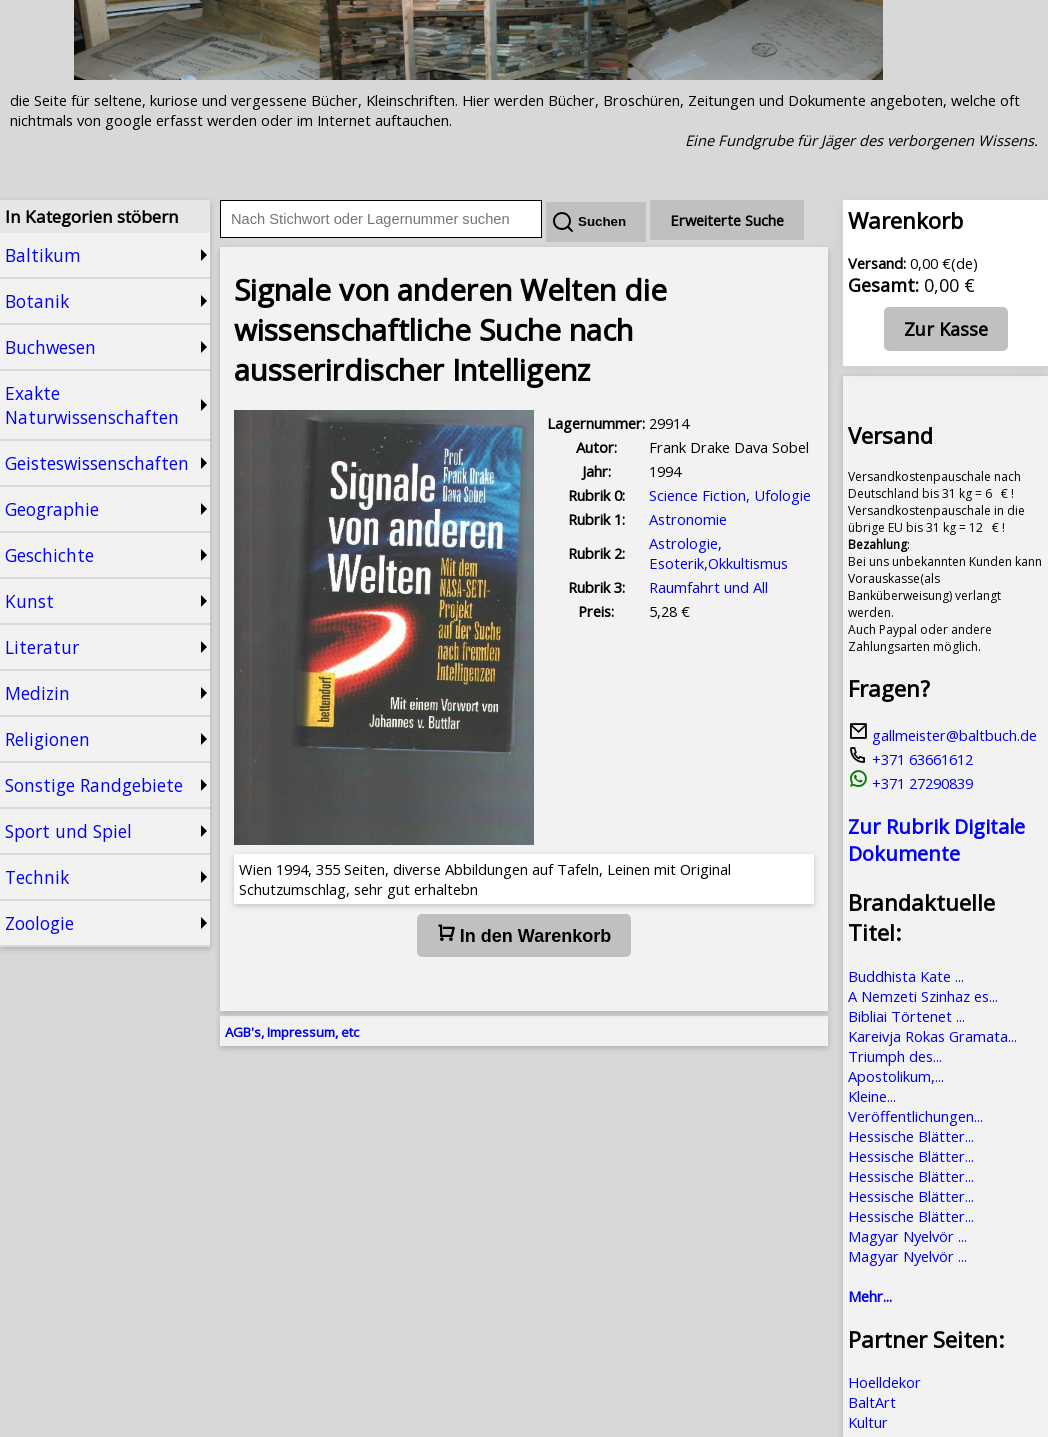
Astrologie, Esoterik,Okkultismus (718, 553)
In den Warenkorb (524, 935)
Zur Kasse (946, 329)
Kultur (868, 1422)
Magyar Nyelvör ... (907, 1236)
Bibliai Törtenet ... (906, 1016)
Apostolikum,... (896, 1076)
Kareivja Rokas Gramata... (932, 1036)
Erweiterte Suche (727, 220)
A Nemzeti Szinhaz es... (923, 996)
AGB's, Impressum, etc (292, 1032)
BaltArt (872, 1402)
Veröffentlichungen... (915, 1116)
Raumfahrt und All (708, 587)
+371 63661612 (910, 759)
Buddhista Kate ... (906, 976)
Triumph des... (895, 1056)
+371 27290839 (910, 783)
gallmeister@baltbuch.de (942, 735)
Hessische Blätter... (911, 1136)
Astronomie (688, 519)
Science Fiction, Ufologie (730, 495)
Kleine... (872, 1096)
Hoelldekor (884, 1382)
